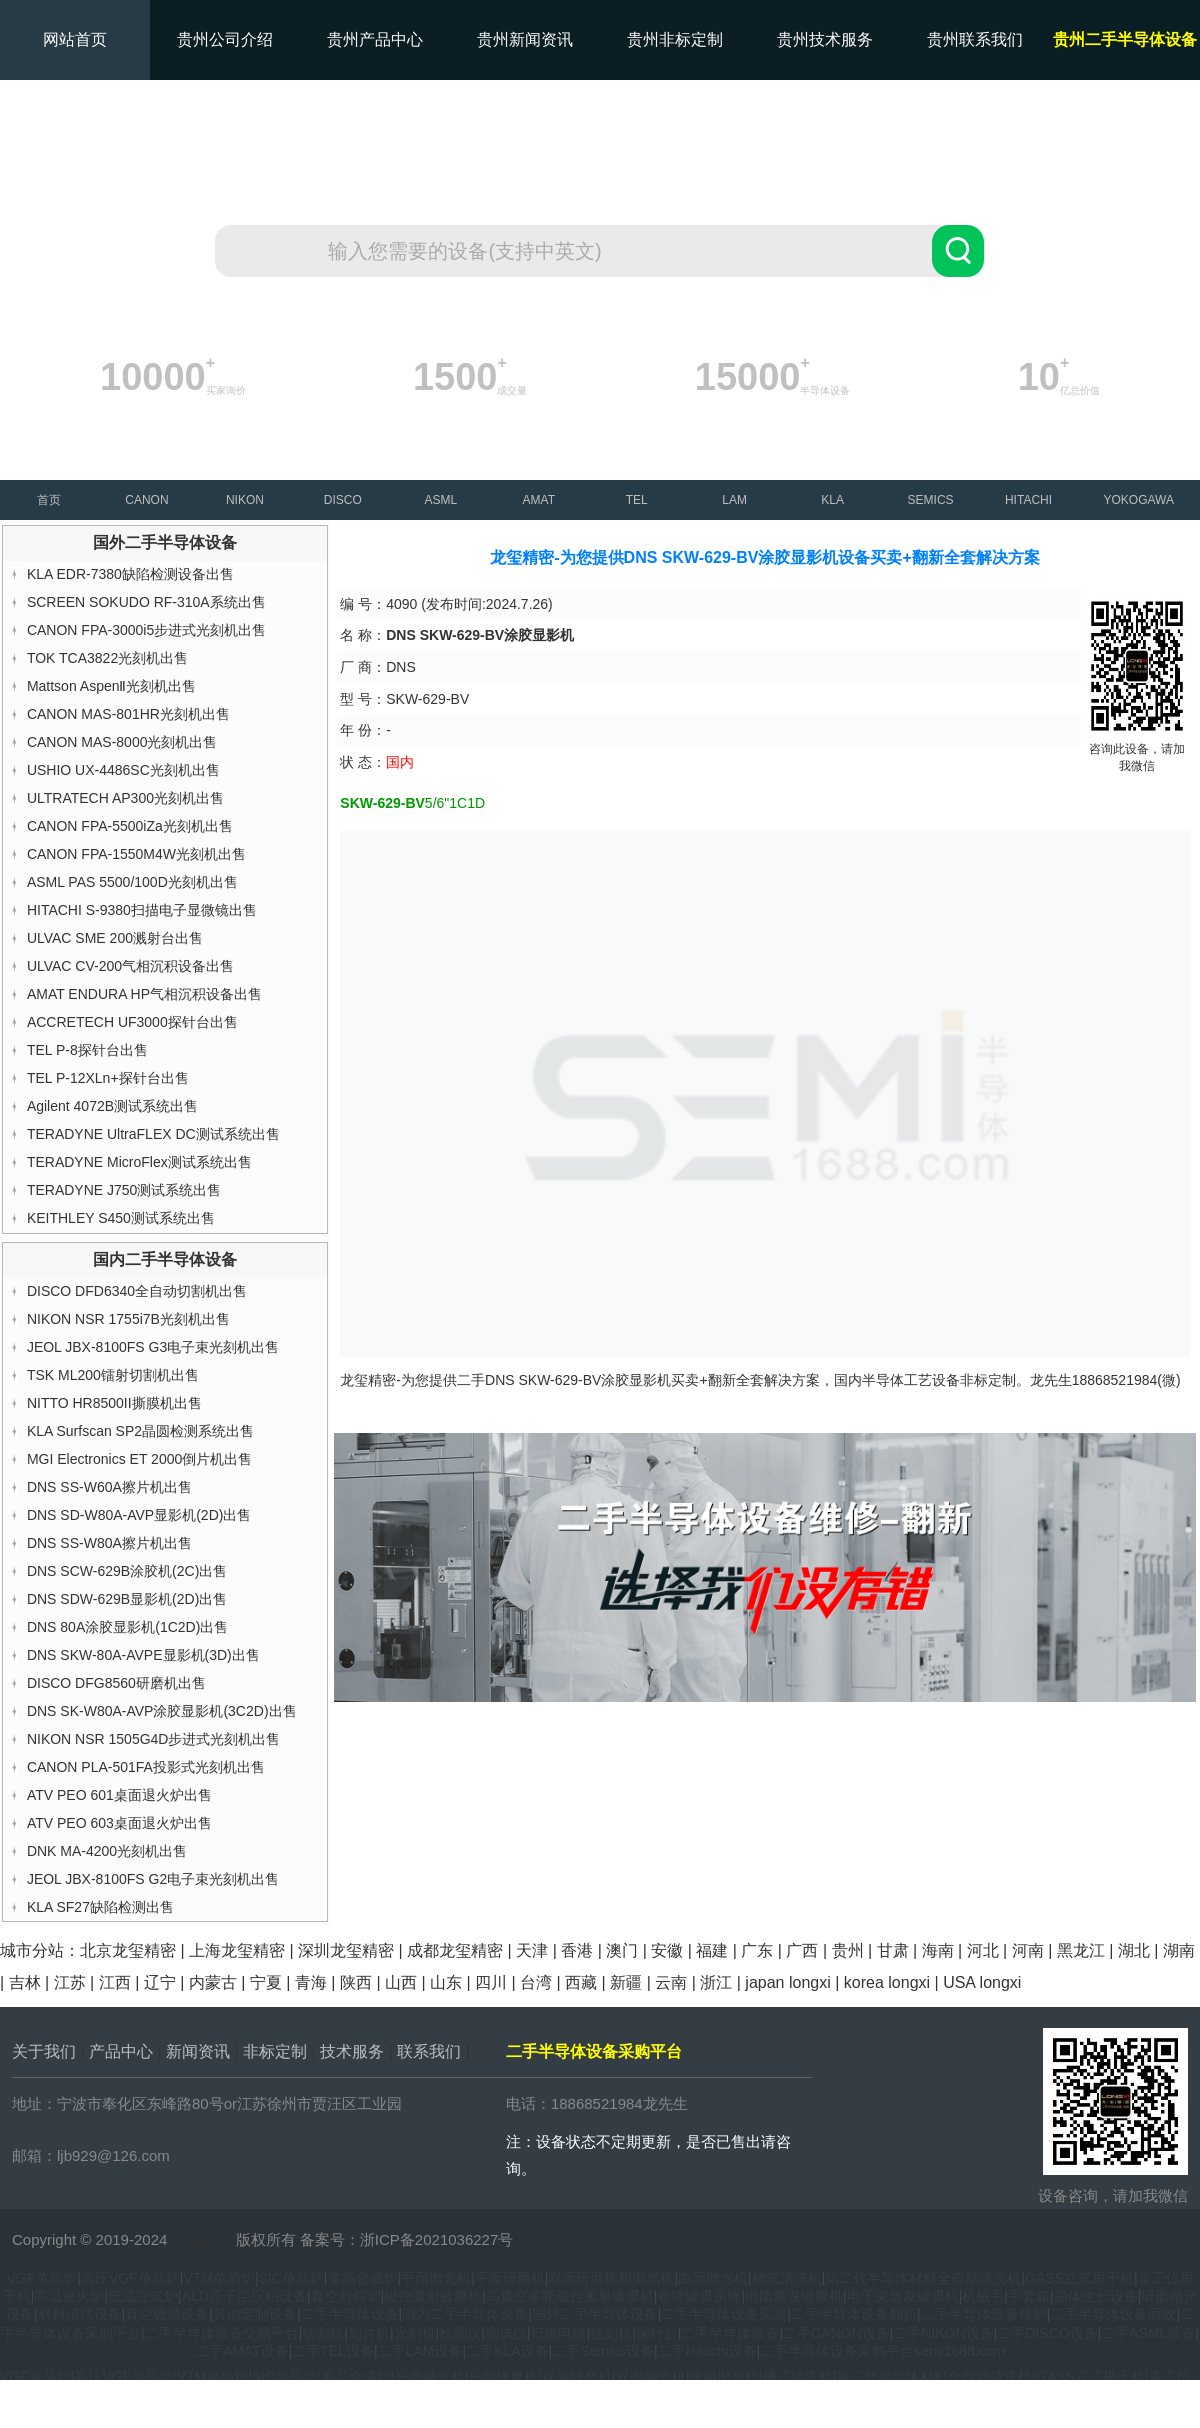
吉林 (25, 1982)
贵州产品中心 (375, 39)
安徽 (667, 1950)
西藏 (581, 1982)
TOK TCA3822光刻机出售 (107, 658)
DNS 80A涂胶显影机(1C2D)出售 (127, 1627)
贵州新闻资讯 (525, 39)
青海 (311, 1982)
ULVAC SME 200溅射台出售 (115, 938)
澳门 (622, 1950)
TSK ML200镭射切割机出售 (113, 1375)
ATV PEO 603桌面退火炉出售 (119, 1823)
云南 (671, 1982)
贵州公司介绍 (225, 39)
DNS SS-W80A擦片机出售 (109, 1543)
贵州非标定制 (675, 39)
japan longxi (787, 1982)
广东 (757, 1950)
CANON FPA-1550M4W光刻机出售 (136, 854)
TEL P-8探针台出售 (87, 1050)
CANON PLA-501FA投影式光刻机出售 (146, 1767)
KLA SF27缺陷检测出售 (100, 1907)
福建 (712, 1950)
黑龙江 (1081, 1950)
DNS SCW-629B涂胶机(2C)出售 (127, 1571)
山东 (446, 1982)
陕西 (356, 1982)
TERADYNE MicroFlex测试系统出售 (139, 1162)
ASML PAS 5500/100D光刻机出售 (132, 882)
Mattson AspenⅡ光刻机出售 (112, 686)
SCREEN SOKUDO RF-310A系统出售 (146, 602)
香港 (577, 1950)
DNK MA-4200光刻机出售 (107, 1851)
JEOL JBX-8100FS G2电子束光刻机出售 (153, 1879)
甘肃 (893, 1950)
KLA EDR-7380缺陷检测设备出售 (130, 574)
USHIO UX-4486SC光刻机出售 (123, 770)
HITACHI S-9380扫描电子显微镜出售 (142, 910)
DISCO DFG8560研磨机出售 (116, 1683)
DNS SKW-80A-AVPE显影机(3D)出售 (143, 1655)
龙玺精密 (202, 2239)
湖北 (1134, 1950)
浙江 (716, 1982)
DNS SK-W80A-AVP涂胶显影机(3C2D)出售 (162, 1711)
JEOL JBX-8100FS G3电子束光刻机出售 (153, 1347)
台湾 (536, 1982)
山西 (401, 1982)
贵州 (848, 1950)
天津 (532, 1950)
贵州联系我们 (975, 39)
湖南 (1179, 1950)
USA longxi (982, 1982)
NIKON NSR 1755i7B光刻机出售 (128, 1319)
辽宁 (160, 1982)
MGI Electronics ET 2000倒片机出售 (139, 1459)
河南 (1028, 1950)
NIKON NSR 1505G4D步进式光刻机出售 (154, 1739)
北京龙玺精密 (128, 1950)
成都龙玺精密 (455, 1950)
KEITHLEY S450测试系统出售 (121, 1218)
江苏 (70, 1982)
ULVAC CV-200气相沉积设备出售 (130, 966)
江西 (115, 1982)
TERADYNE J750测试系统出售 (124, 1190)
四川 (491, 1982)
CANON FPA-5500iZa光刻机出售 (130, 826)
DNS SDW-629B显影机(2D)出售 (127, 1599)
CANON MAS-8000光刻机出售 (122, 742)
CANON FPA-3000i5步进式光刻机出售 (146, 630)
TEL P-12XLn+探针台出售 (108, 1078)
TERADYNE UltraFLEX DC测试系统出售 (153, 1134)
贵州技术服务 (825, 39)
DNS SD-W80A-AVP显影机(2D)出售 (139, 1515)
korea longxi (887, 1982)
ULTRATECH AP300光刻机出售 (125, 798)
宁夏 (266, 1982)
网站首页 (75, 39)
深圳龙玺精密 (346, 1950)
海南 (938, 1950)
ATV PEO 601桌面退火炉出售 (119, 1795)
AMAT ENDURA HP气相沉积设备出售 (144, 994)
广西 (802, 1950)
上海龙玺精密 (237, 1950)
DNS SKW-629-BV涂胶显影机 (578, 1380)
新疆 (626, 1982)
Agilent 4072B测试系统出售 (112, 1106)
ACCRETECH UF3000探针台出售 (132, 1022)
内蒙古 (213, 1982)
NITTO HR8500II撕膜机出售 (114, 1403)
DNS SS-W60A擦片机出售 (109, 1487)
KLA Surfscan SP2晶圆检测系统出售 (140, 1431)
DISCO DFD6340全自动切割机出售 (137, 1291)
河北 (983, 1950)
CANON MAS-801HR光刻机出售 (128, 714)
